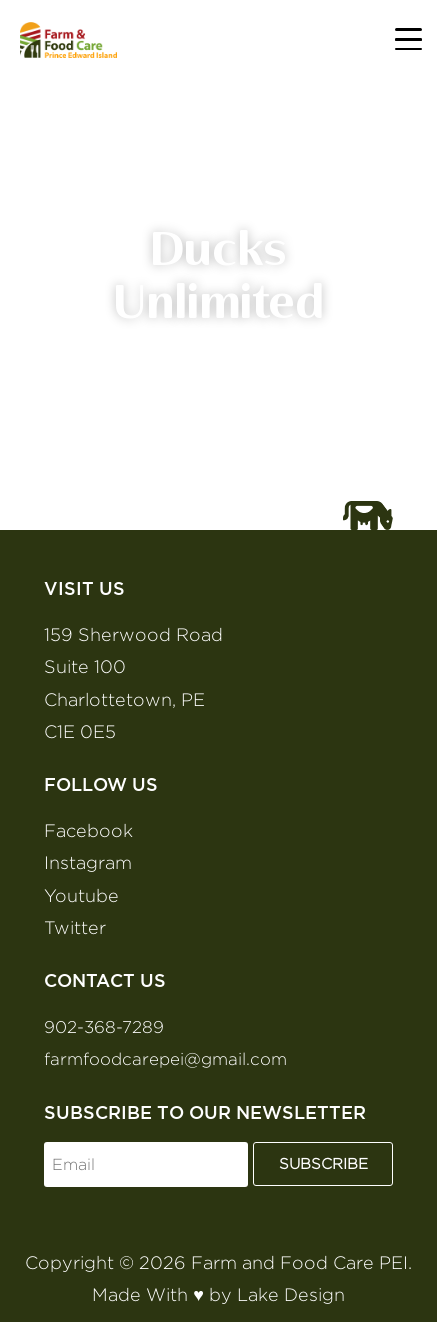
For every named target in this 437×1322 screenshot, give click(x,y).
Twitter (75, 927)
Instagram (88, 862)
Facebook (88, 830)
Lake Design (291, 1294)
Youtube (81, 895)
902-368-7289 (104, 1027)
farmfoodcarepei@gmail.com (165, 1059)
